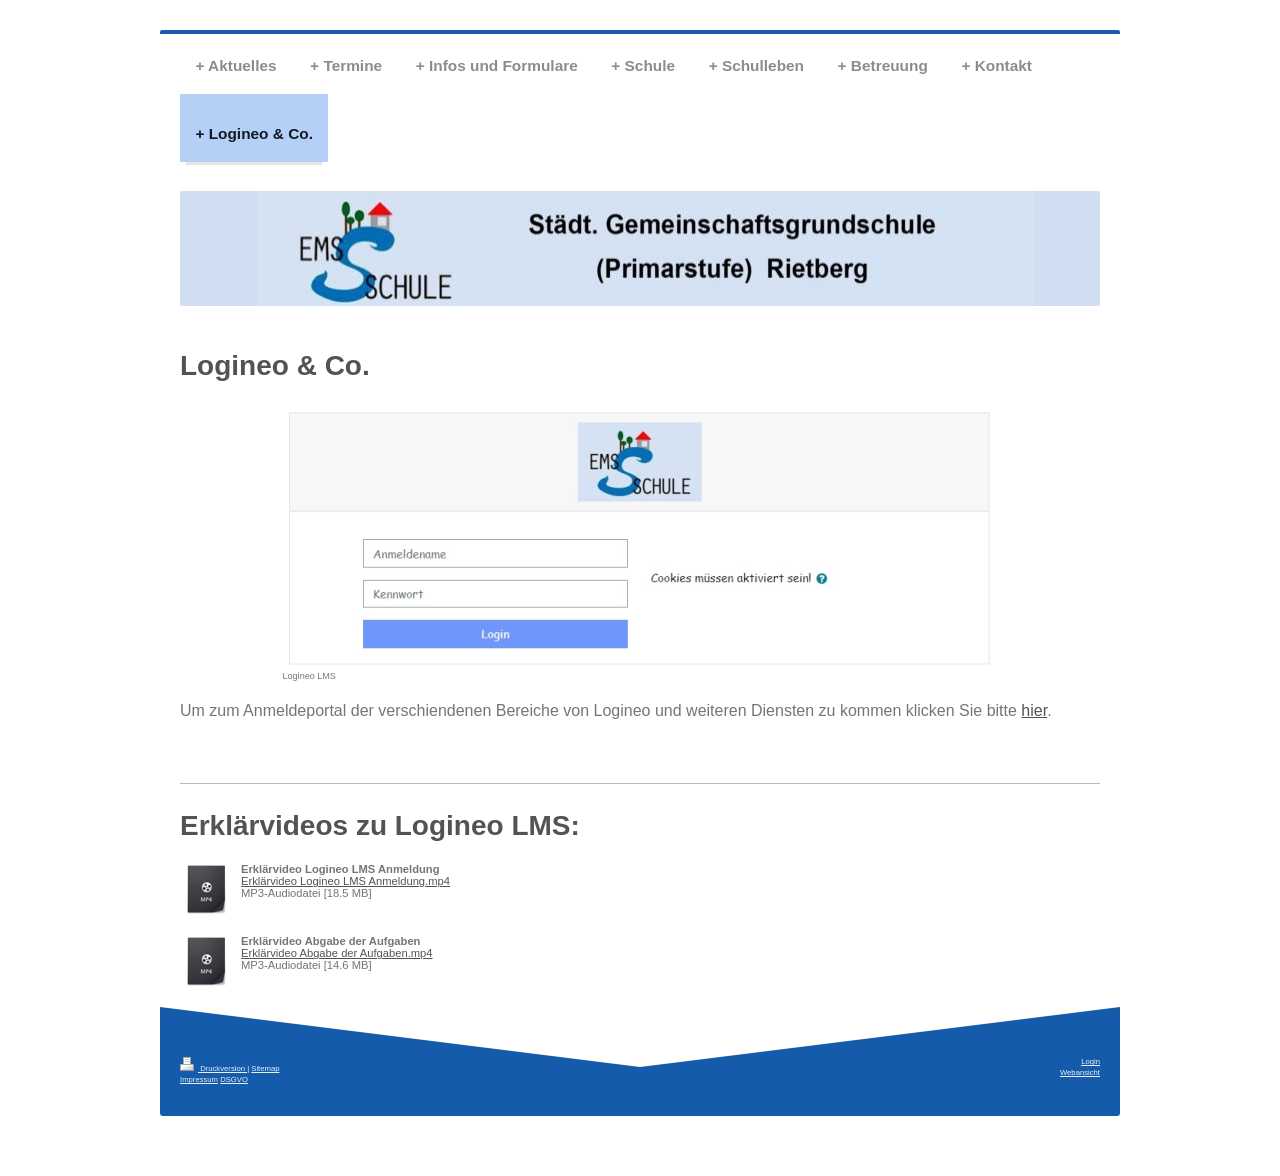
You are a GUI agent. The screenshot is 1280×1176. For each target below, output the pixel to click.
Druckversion (213, 1068)
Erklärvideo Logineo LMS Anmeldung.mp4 (345, 881)
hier (1034, 710)
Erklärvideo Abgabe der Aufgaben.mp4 (337, 953)
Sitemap (265, 1068)
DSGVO (234, 1079)
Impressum (199, 1079)
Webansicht (1080, 1072)
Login (1090, 1061)
